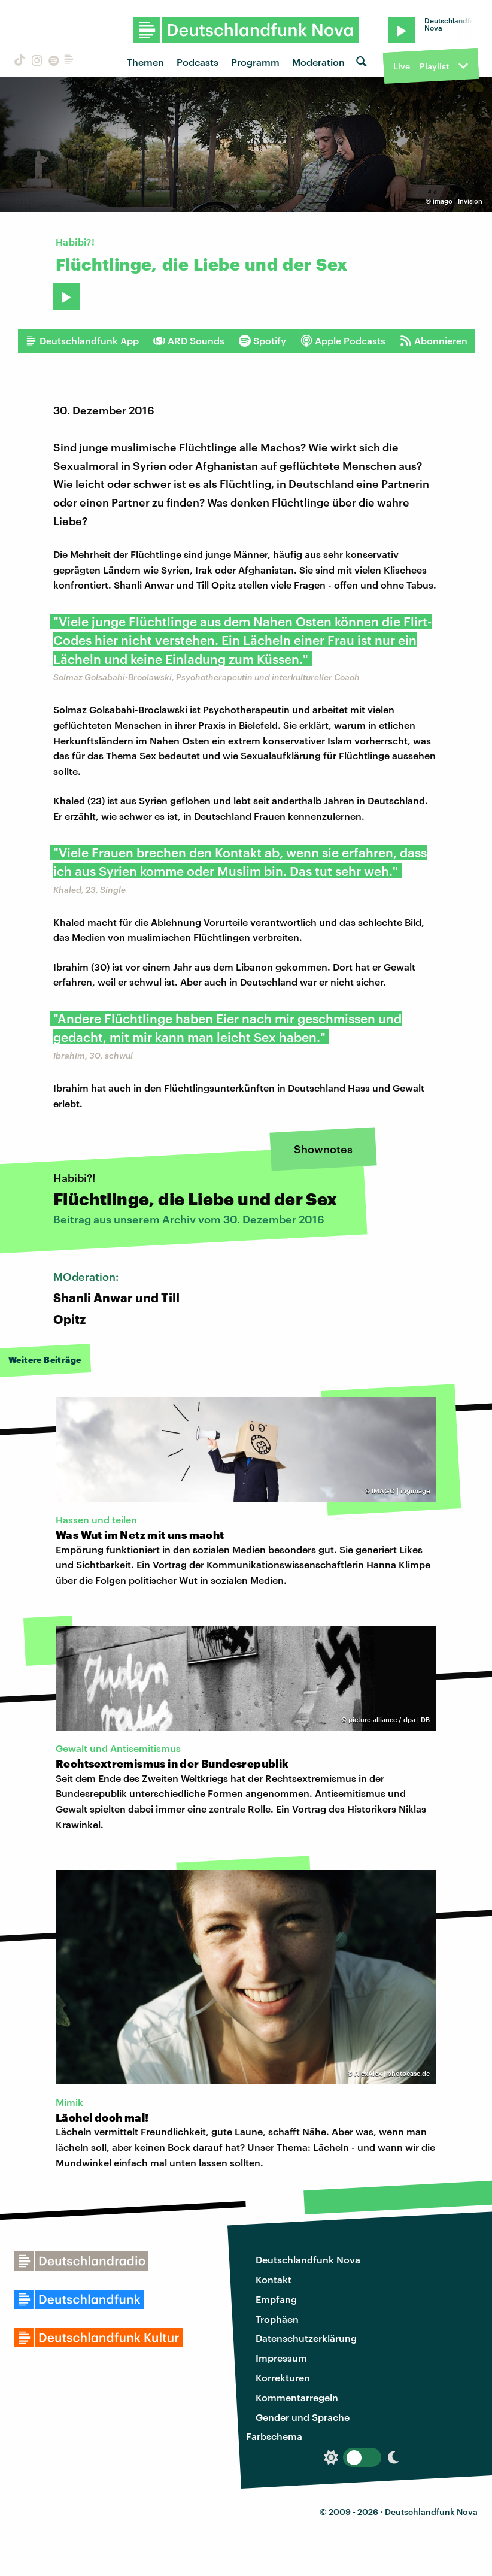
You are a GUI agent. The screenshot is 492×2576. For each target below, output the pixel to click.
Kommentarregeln (297, 2397)
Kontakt (273, 2279)
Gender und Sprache (303, 2417)
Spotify (262, 341)
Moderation (318, 62)
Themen (145, 62)
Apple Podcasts (342, 341)
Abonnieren (433, 341)
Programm (255, 62)
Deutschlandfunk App (82, 341)
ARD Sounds (188, 341)
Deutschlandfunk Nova (308, 2259)
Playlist (434, 66)
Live (401, 66)
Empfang (276, 2299)
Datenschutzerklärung (306, 2338)
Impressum (281, 2357)
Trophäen (277, 2319)
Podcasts (197, 62)
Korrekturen (283, 2377)
